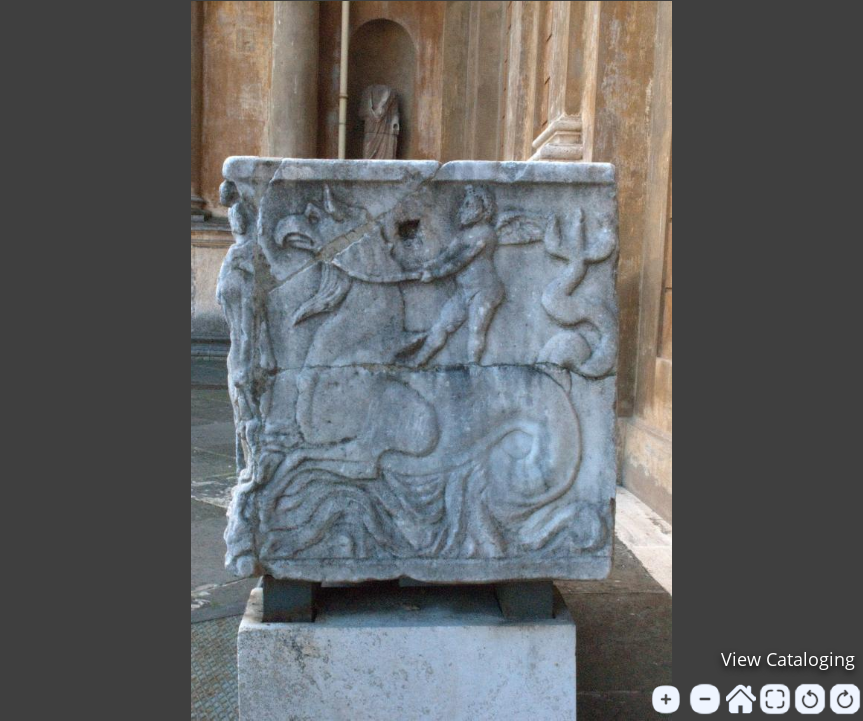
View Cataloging (788, 659)
